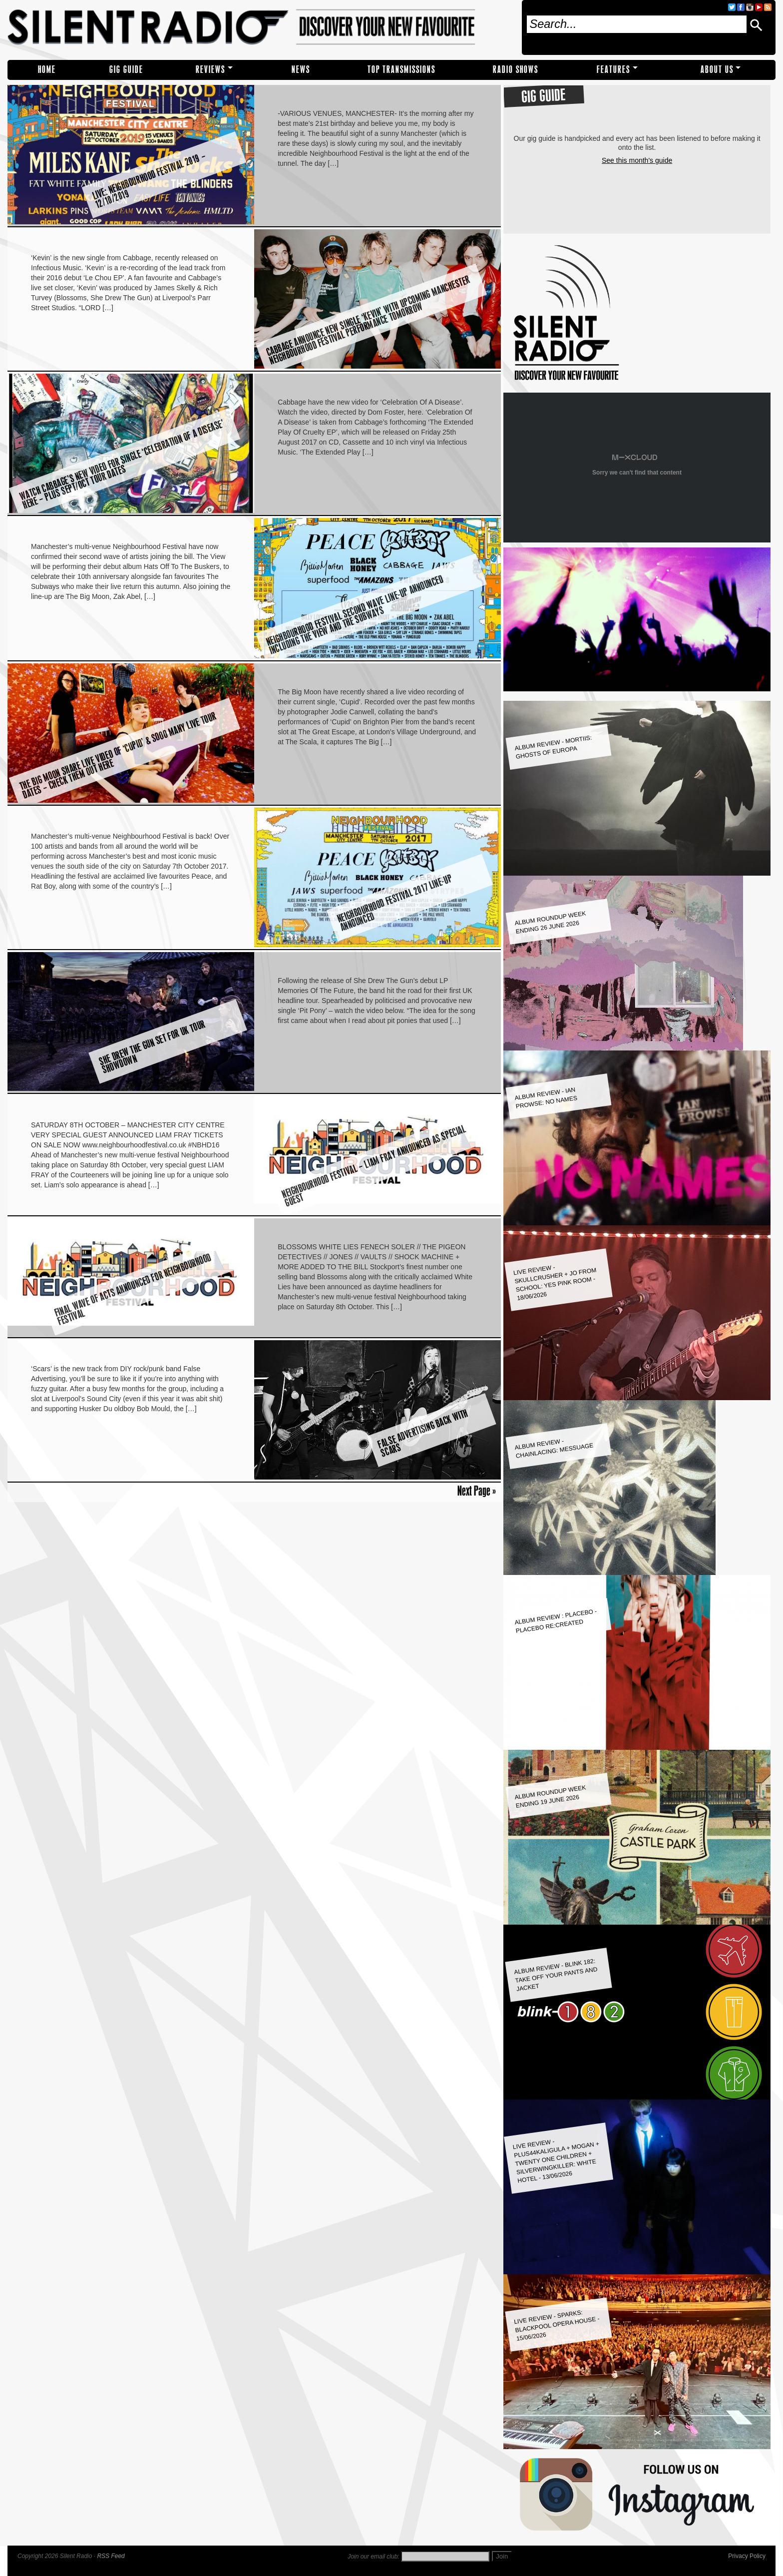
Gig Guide (126, 69)
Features (613, 69)
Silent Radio (260, 27)
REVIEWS (210, 69)
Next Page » (476, 1491)
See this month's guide (637, 160)
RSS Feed (110, 2556)
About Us (717, 69)
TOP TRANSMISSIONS (401, 69)
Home (47, 69)
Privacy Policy (747, 2556)
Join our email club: (373, 2556)
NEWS (301, 69)
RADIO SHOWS (515, 69)
